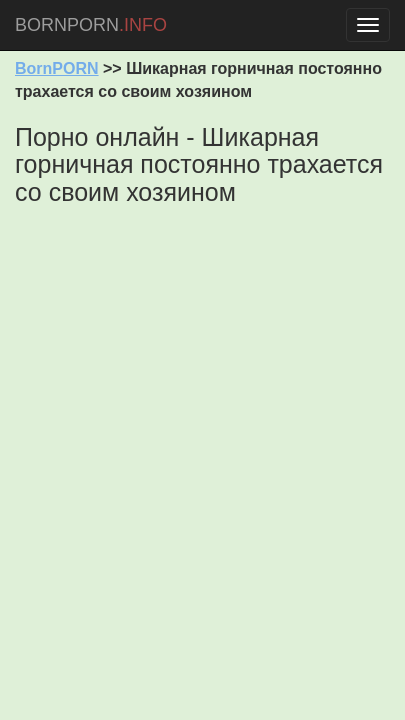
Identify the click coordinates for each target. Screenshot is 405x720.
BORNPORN (91, 25)
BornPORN (57, 68)
